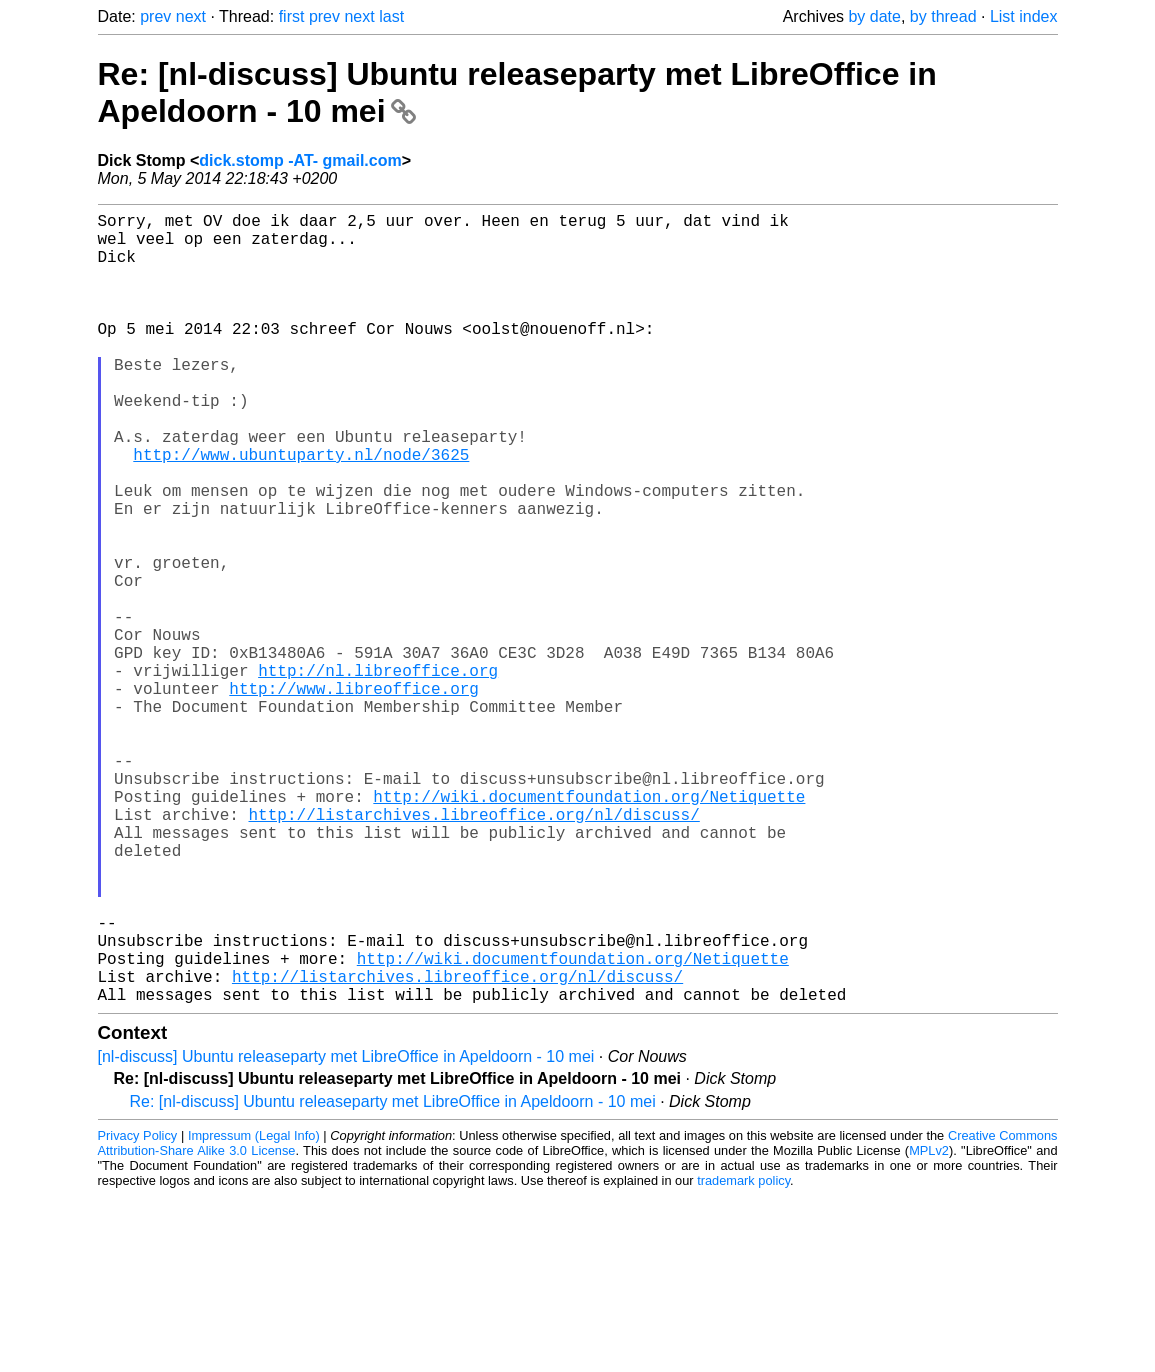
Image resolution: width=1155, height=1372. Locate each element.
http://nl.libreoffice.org (378, 774)
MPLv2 (929, 1326)
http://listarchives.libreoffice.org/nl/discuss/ (474, 950)
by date (874, 16)
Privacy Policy (138, 1311)
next (191, 16)
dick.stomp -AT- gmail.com (300, 160)
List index (1024, 16)
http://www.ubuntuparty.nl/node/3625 (301, 510)
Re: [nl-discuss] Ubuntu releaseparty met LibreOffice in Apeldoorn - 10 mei (393, 1277)
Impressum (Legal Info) (254, 1311)
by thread (943, 16)
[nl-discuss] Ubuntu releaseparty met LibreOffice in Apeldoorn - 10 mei (346, 1232)
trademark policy (743, 1356)
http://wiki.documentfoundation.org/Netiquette (589, 928)
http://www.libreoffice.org (354, 796)
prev (155, 16)
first (292, 16)
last (391, 16)
